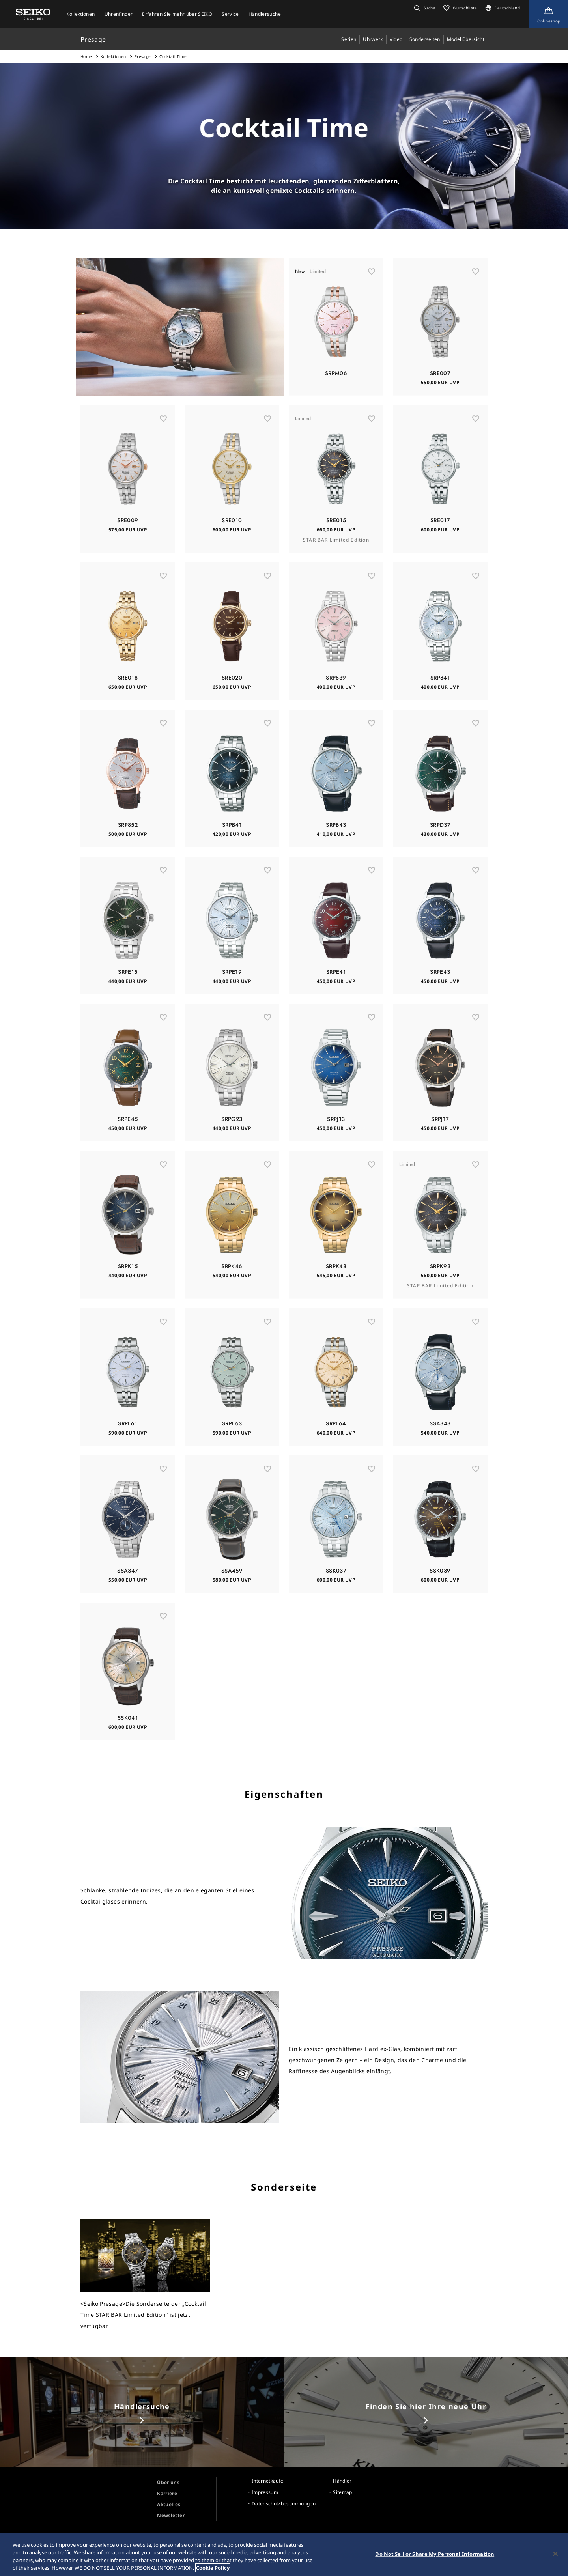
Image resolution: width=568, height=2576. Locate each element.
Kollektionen (113, 56)
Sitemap (342, 2492)
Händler (342, 2480)
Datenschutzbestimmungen (284, 2503)
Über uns (168, 2482)
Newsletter (171, 2515)
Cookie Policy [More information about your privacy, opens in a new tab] (213, 2572)
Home (86, 56)
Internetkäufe (268, 2480)
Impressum (265, 2492)
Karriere (167, 2493)
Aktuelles (168, 2504)
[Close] (555, 2558)
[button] (423, 8)
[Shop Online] (548, 14)
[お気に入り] (371, 303)
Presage (143, 56)
